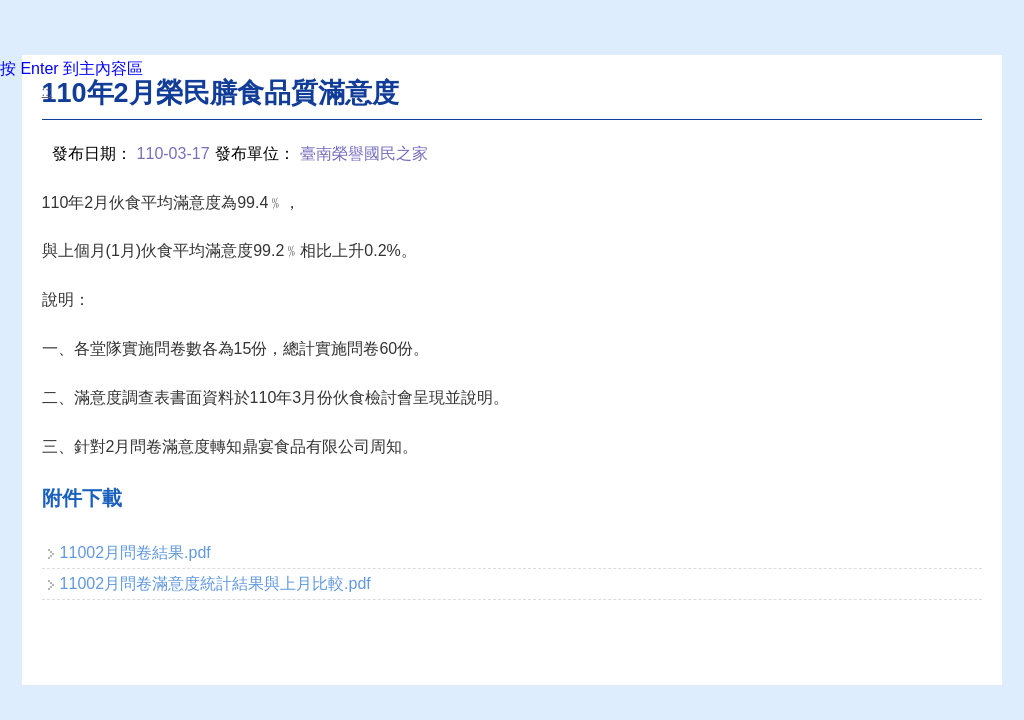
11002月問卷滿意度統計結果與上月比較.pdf (215, 583)
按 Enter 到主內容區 (71, 68)
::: (47, 91)
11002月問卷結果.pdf (135, 552)
